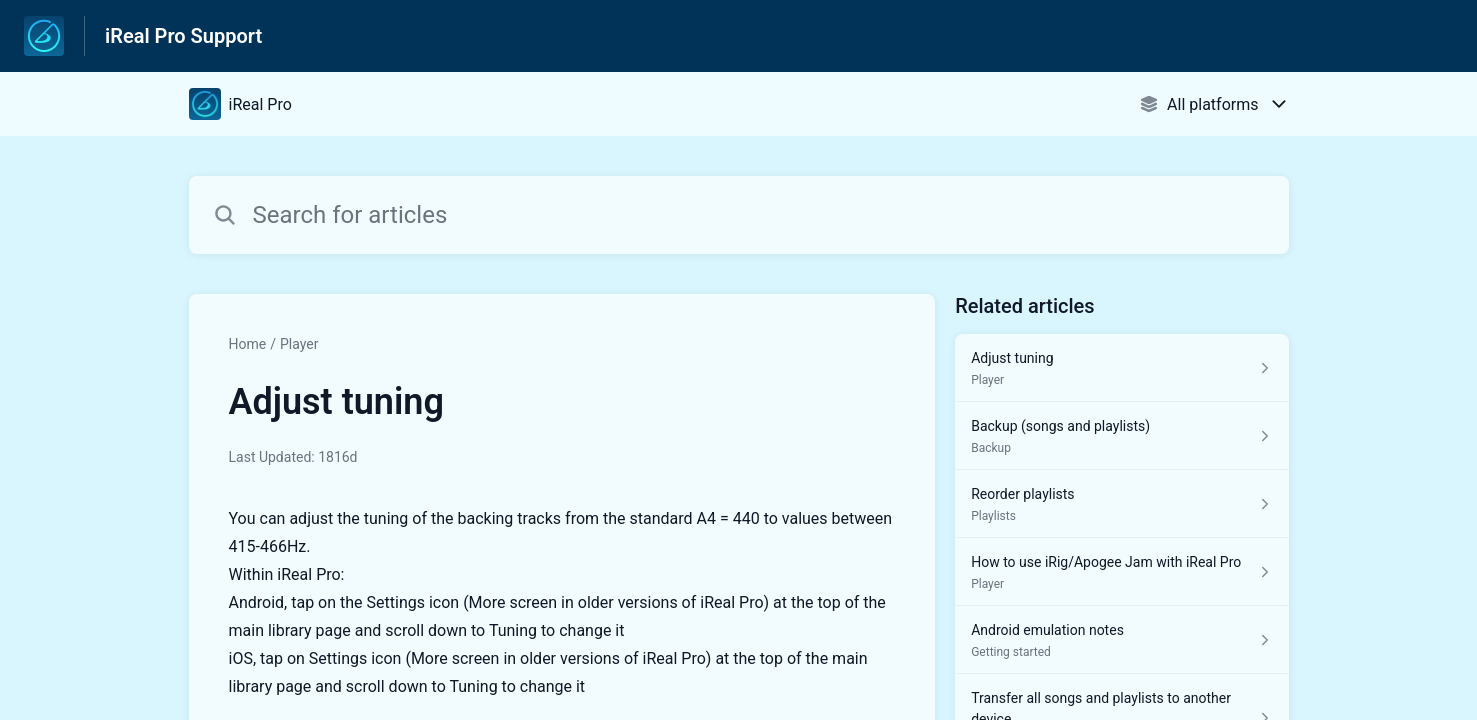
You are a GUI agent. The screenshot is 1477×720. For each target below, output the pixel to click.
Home (248, 344)
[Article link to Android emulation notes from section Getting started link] (1121, 640)
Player (299, 344)
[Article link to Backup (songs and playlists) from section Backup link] (1121, 436)
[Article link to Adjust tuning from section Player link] (1121, 368)
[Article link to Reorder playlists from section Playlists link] (1121, 504)
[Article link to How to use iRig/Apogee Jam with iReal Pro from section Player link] (1121, 572)
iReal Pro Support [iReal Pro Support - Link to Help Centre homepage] (183, 36)
